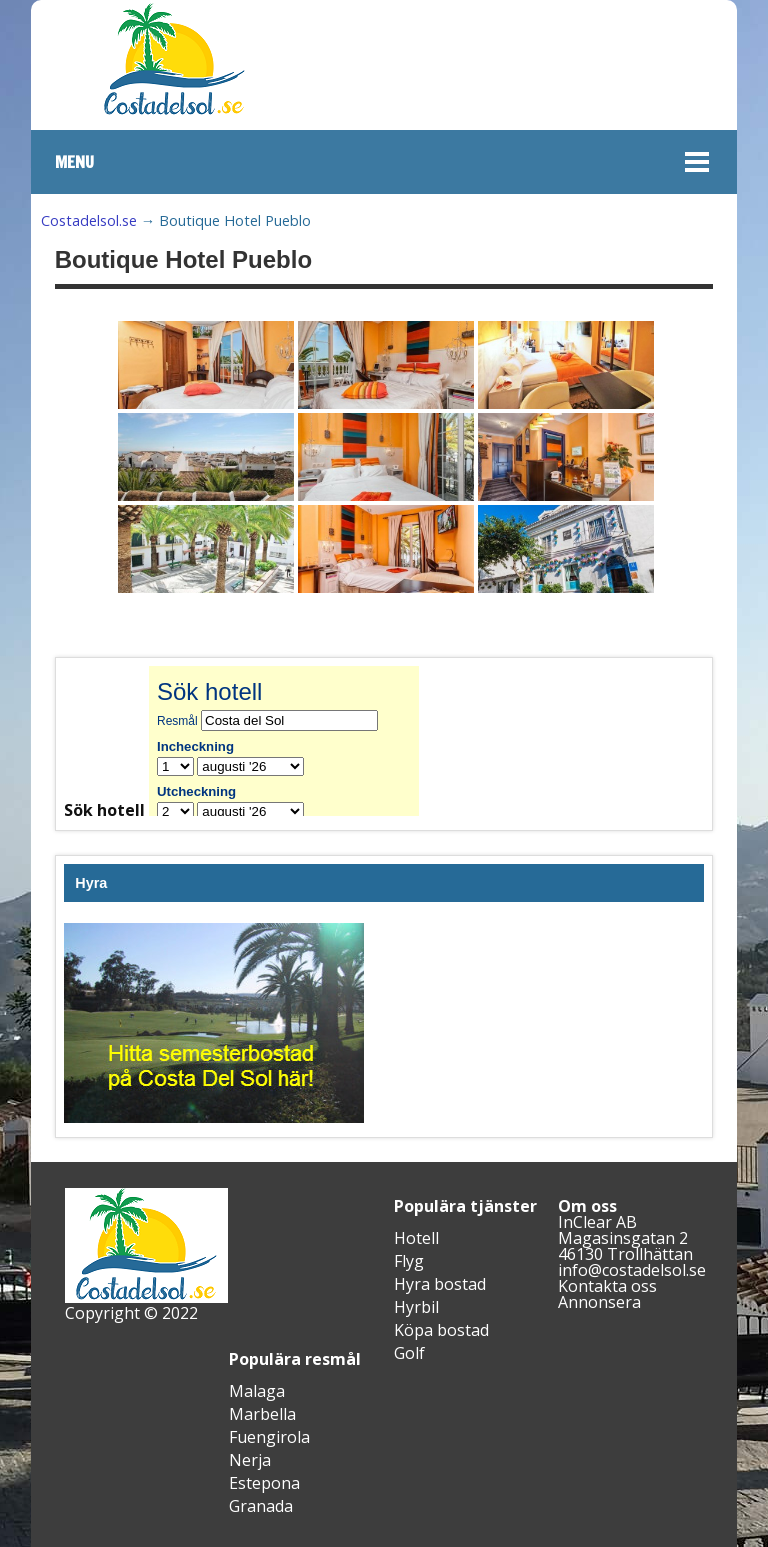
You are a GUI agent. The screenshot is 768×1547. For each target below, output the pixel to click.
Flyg (409, 1261)
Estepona (264, 1483)
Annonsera (599, 1302)
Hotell (416, 1238)
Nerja (250, 1460)
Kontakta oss (607, 1286)
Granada (261, 1506)
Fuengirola (269, 1437)
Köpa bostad (441, 1330)
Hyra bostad (440, 1284)
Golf (409, 1353)
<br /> (299, 741)
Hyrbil (416, 1307)
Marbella (262, 1414)
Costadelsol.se (89, 220)
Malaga (257, 1391)
